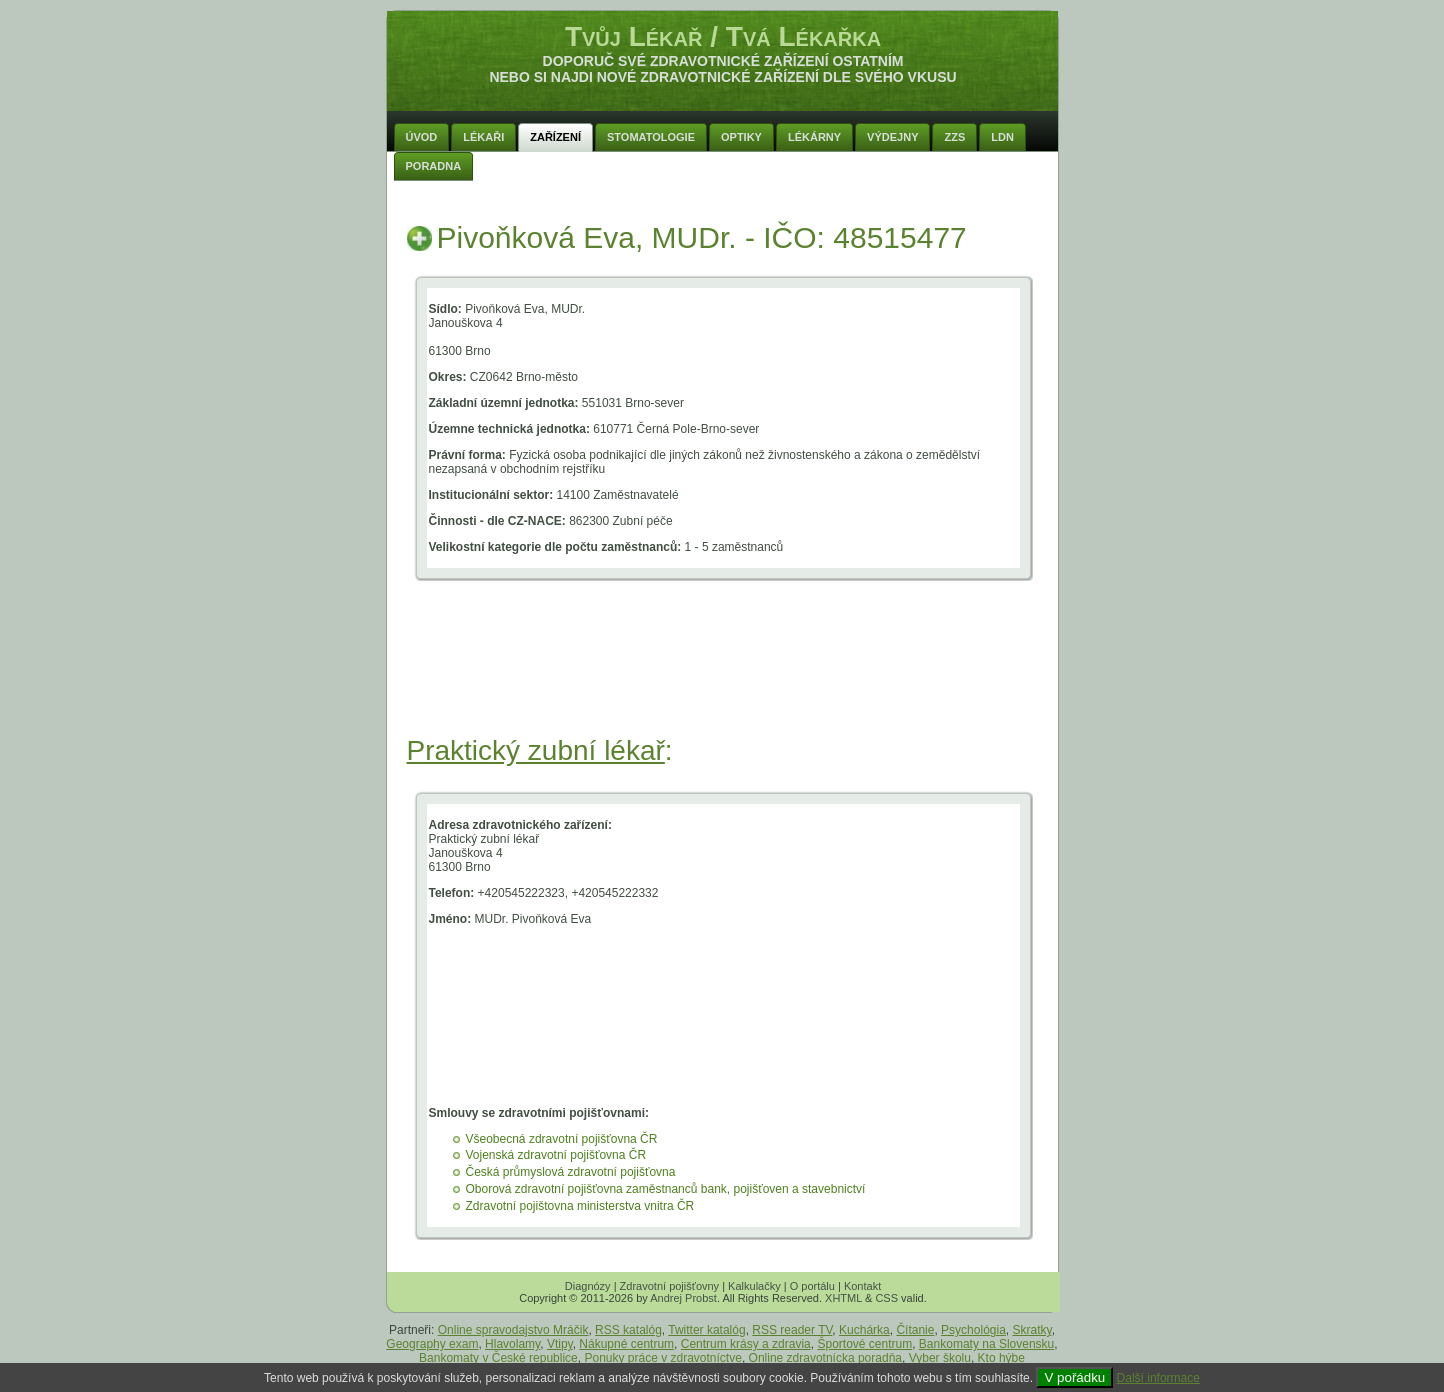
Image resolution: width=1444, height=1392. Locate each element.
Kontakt (862, 1286)
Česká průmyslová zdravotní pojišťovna (571, 1172)
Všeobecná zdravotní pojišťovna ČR (562, 1139)
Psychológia (973, 1330)
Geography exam (432, 1344)
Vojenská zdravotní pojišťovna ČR (556, 1155)
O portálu (812, 1286)
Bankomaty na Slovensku (986, 1344)
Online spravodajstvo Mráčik (513, 1330)
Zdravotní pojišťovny (670, 1286)
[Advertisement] (723, 682)
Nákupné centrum (626, 1344)
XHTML (843, 1298)
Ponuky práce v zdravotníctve (662, 1358)
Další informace (1158, 1378)
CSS (886, 1298)
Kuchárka (864, 1330)
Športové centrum (864, 1344)
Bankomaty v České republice (498, 1358)
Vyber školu (940, 1358)
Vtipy (560, 1344)
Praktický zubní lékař (536, 750)
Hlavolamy (512, 1344)
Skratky (1032, 1330)
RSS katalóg (628, 1330)
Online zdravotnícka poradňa (825, 1358)
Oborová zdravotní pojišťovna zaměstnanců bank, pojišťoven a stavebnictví (666, 1189)
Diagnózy (588, 1286)
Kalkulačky (754, 1286)
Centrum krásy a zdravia (746, 1344)
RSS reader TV (792, 1330)
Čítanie (915, 1330)
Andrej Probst (683, 1298)
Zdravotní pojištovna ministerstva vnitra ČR (580, 1206)
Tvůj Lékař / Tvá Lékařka (723, 36)
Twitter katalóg (706, 1330)
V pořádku (1074, 1377)
